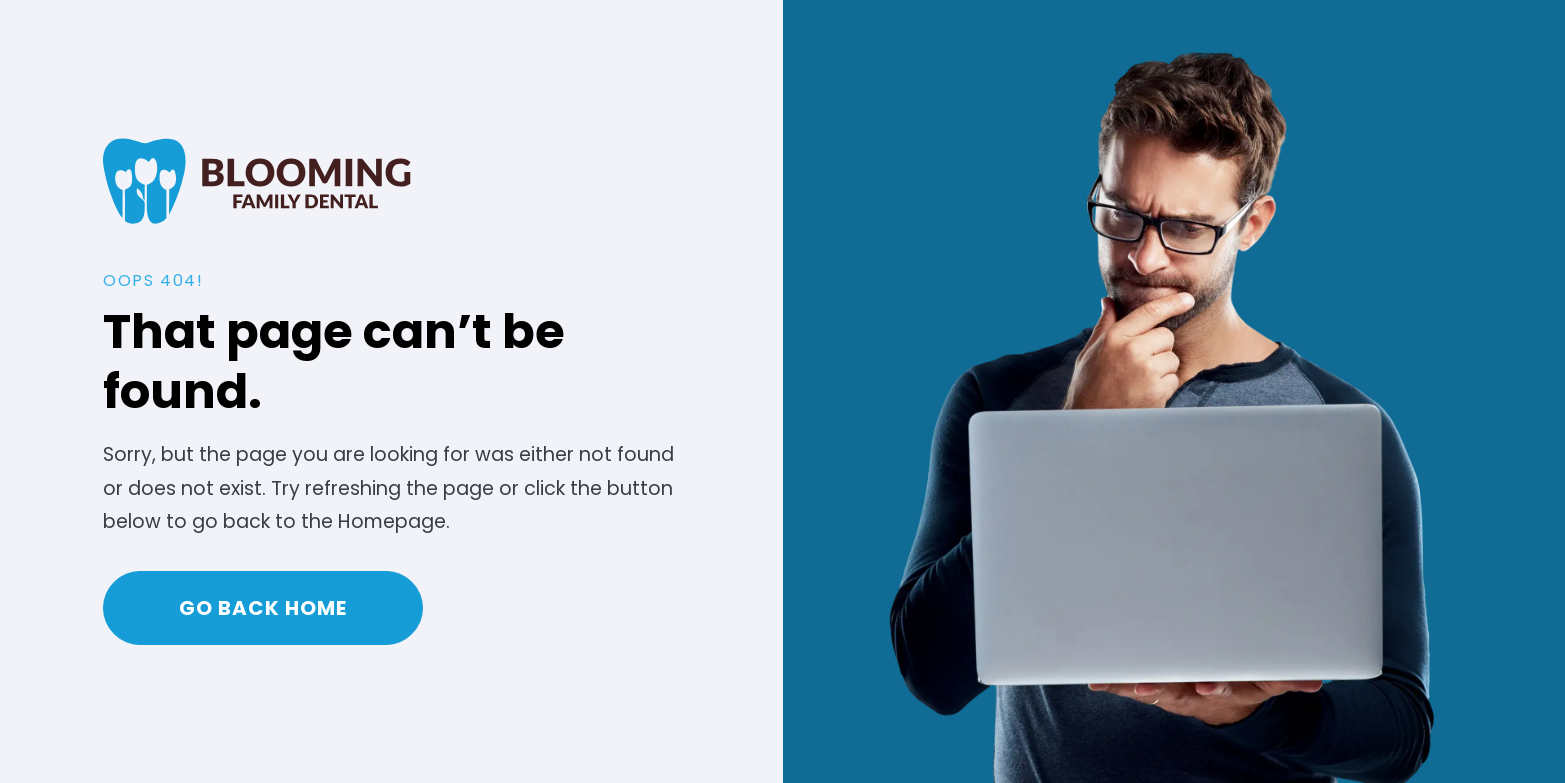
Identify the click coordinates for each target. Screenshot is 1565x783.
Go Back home (263, 608)
